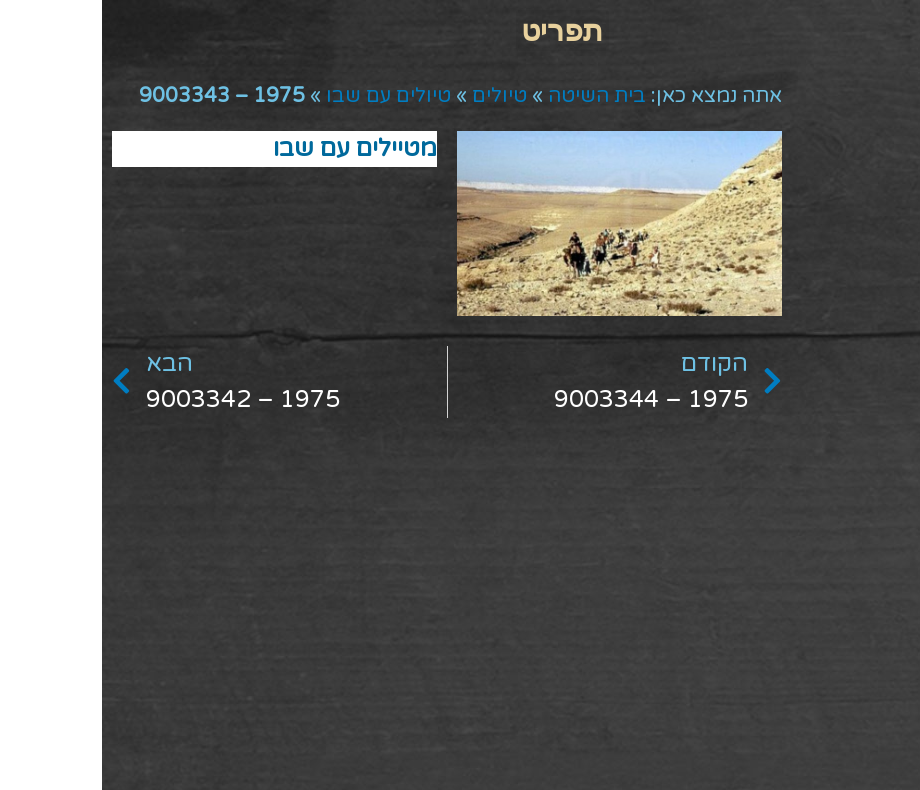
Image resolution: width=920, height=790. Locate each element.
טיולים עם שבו (286, 96)
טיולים (397, 96)
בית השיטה (495, 96)
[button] (460, 30)
